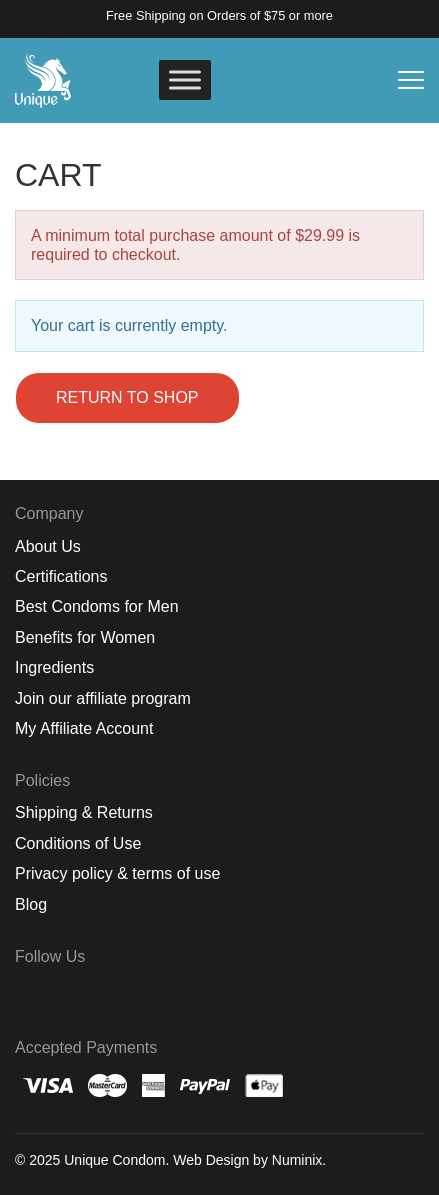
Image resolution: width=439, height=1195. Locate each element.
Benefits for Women (85, 637)
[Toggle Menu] (185, 79)
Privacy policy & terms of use (117, 873)
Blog (31, 904)
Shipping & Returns (84, 812)
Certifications (61, 576)
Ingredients (54, 667)
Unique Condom (114, 1160)
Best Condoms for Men (97, 606)
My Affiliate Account (84, 728)
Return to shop (127, 397)
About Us (48, 546)
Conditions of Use (78, 843)
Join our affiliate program (103, 698)
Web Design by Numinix (247, 1160)
